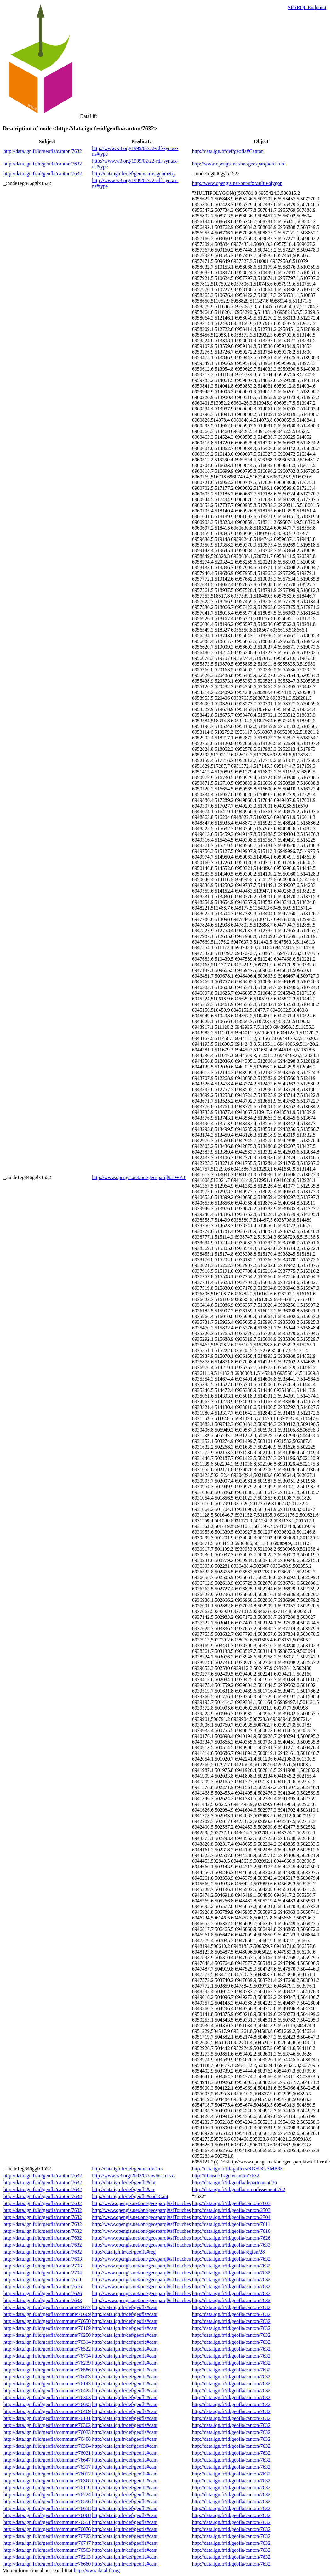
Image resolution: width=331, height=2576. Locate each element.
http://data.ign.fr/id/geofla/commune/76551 (47, 2522)
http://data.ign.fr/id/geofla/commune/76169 (47, 2328)
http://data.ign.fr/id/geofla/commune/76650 (47, 2321)
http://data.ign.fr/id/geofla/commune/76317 (47, 2466)
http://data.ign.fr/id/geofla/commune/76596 (47, 2501)
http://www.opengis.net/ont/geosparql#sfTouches (141, 2203)
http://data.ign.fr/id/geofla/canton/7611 (231, 2224)
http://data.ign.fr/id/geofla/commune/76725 (47, 2536)
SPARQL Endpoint (307, 7)
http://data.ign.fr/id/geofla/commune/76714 (47, 2356)
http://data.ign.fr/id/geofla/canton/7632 (42, 151)
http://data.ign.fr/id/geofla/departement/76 (234, 2182)
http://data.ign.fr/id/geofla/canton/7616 (231, 2231)
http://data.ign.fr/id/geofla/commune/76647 (47, 2460)
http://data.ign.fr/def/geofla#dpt (124, 2182)
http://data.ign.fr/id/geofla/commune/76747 (47, 2543)
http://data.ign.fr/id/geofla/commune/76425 (47, 2390)
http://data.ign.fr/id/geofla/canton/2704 (231, 2217)
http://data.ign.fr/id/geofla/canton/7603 (231, 2203)
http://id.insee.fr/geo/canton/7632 (225, 2175)
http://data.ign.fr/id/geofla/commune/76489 (47, 2411)
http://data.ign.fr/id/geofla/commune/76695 (47, 2404)
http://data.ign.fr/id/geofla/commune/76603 (47, 2376)
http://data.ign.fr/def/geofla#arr (123, 2189)
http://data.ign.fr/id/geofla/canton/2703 (231, 2210)
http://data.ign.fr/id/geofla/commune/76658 (47, 2508)
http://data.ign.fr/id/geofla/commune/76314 (47, 2342)
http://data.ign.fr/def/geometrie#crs (127, 2168)
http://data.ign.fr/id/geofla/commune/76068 (47, 2515)
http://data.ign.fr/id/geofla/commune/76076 (47, 2529)
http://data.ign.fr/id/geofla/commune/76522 (47, 2349)
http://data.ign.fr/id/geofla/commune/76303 (47, 2397)
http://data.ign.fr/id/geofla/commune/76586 (47, 2369)
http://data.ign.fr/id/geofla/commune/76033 (47, 2432)
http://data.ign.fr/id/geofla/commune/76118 (47, 2487)
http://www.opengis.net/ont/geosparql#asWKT (139, 1177)
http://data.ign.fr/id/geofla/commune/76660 (47, 2564)
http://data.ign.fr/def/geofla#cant (124, 2307)
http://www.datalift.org (97, 2570)
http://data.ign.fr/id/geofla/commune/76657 (47, 2307)
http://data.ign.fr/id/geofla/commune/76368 (47, 2480)
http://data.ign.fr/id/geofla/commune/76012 (47, 2473)
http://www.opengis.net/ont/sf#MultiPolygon (237, 183)
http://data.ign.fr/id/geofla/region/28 (228, 2252)
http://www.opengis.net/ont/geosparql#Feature (239, 163)
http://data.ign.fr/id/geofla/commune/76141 (47, 2418)
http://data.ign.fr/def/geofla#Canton (228, 151)
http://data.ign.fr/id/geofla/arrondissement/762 (238, 2189)
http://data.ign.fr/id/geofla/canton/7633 (231, 2245)
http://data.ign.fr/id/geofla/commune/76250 (47, 2335)
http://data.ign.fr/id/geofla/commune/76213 (47, 2557)
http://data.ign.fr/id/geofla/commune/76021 (47, 2453)
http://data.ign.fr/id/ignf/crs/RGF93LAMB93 (237, 2168)
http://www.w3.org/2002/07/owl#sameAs (133, 2175)
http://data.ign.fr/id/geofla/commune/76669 (47, 2314)
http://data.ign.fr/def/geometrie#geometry (134, 173)
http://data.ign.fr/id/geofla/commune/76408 (47, 2439)
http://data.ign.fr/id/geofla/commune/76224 (47, 2494)
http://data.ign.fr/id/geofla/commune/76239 (47, 2362)
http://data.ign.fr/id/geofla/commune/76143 (47, 2383)
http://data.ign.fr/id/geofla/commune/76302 (47, 2425)
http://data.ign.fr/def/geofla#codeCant (130, 2196)
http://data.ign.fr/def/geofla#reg (124, 2252)
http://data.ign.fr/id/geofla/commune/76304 (47, 2446)
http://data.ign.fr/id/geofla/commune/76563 (47, 2550)
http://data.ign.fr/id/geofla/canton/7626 (231, 2238)
